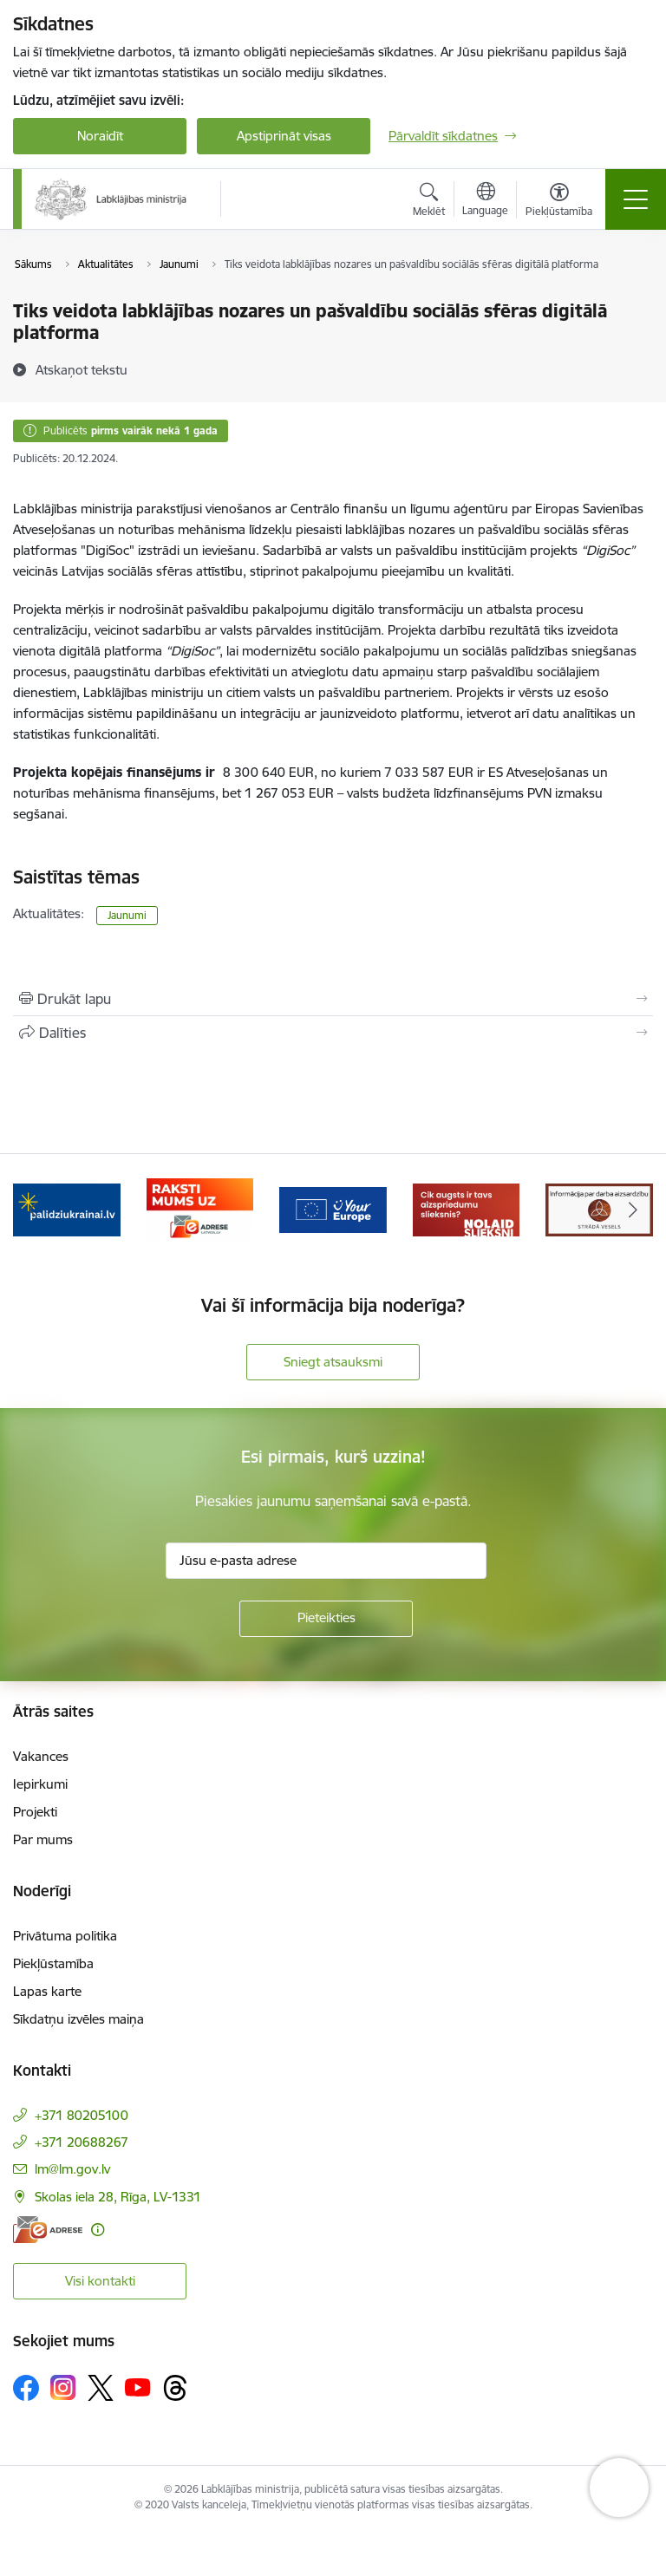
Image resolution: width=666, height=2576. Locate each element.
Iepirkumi (40, 1784)
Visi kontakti (100, 2281)
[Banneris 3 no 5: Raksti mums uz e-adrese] (200, 1209)
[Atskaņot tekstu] (81, 369)
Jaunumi (127, 915)
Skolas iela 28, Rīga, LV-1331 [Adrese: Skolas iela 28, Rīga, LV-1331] (118, 2196)
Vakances (41, 1756)
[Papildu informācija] (97, 2229)
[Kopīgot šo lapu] (333, 1032)
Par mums (43, 1839)
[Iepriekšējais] (33, 1210)
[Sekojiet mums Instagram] (63, 2387)
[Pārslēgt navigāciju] (635, 199)
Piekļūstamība (53, 1963)
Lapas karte (47, 1991)
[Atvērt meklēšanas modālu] (429, 202)
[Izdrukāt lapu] (333, 998)
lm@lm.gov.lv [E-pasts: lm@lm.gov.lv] (72, 2169)
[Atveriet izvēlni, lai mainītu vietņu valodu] (485, 201)
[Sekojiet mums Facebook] (26, 2388)
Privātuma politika (65, 1935)
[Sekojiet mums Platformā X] (101, 2388)
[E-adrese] (47, 2229)
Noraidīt (100, 135)
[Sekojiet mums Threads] (175, 2388)
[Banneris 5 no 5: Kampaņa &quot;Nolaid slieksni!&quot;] (466, 1209)
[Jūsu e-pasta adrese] (326, 1560)
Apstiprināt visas (284, 135)
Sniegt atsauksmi (333, 1361)
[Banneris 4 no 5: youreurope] (333, 1209)
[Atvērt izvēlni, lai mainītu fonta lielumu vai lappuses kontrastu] (559, 202)
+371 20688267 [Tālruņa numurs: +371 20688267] (81, 2142)
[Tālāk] (632, 1210)
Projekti (35, 1811)
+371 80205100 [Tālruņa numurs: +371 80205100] (81, 2115)
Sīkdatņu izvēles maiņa (78, 2019)
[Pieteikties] (326, 1619)
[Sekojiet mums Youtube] (138, 2387)
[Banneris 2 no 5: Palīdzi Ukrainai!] (67, 1209)
